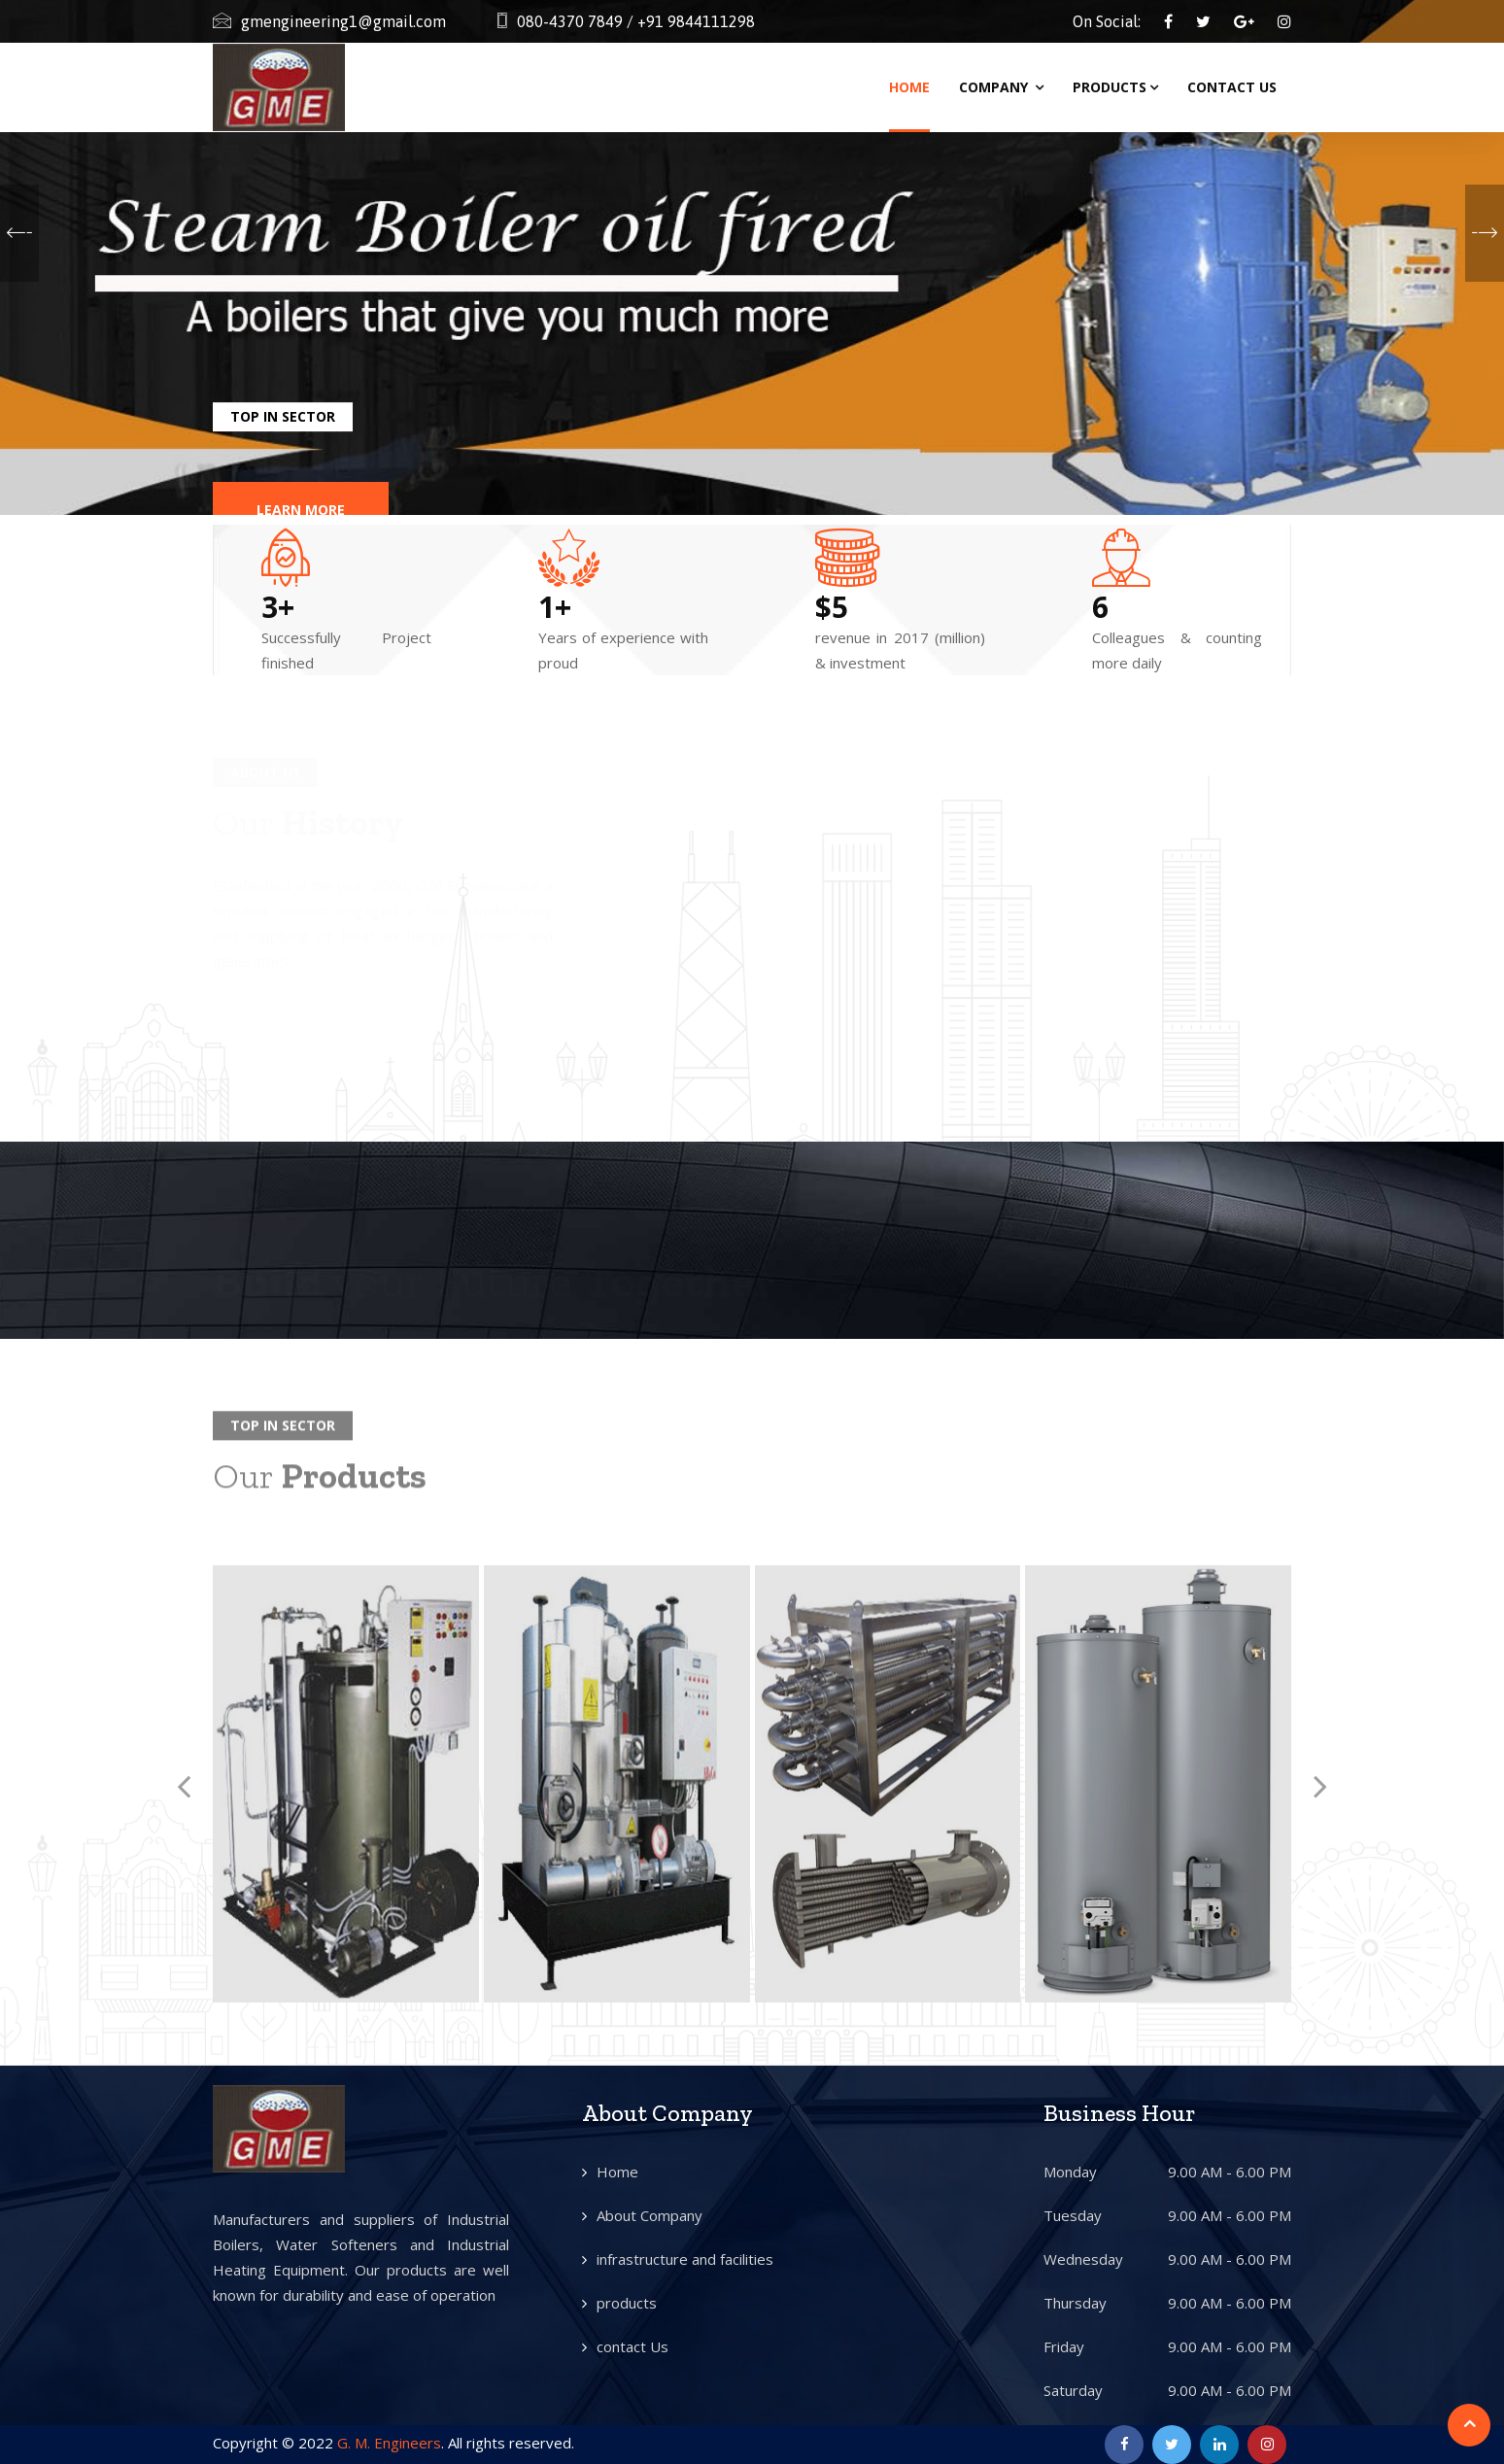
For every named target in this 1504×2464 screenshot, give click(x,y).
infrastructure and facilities (685, 2259)
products (627, 2302)
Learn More (300, 486)
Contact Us (1232, 87)
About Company (649, 2215)
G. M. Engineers (389, 2442)
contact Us (632, 2346)
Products (1115, 87)
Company (1001, 87)
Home (909, 87)
